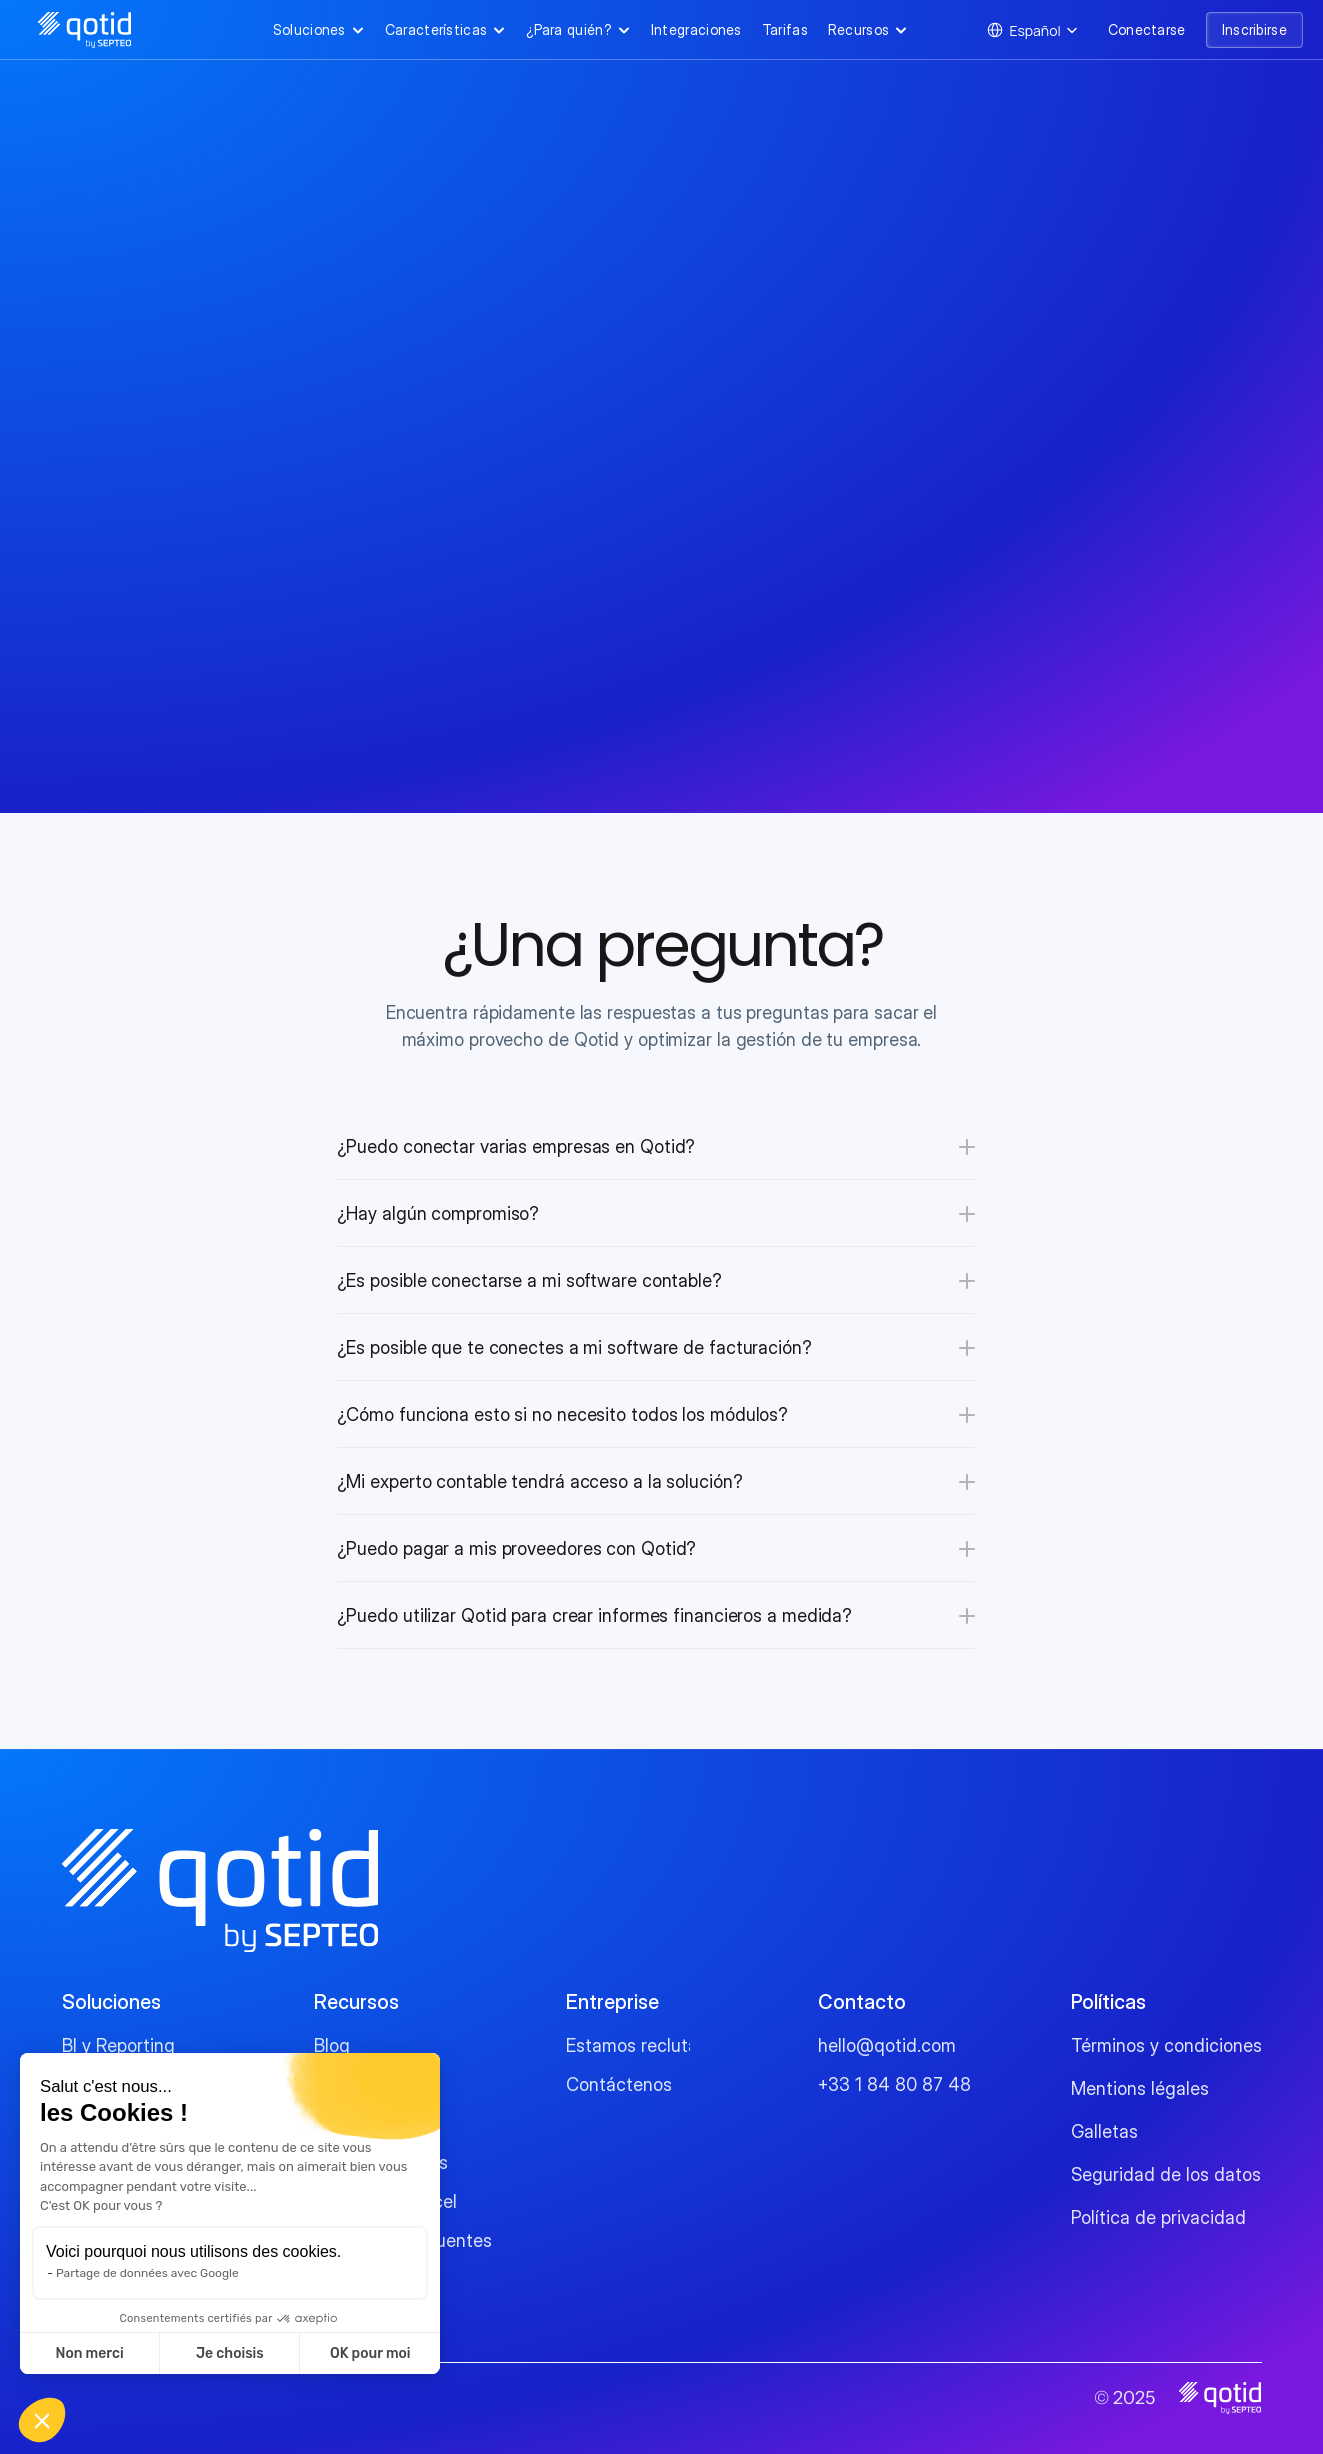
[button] (42, 2420)
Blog (332, 2045)
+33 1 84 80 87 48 (894, 2084)
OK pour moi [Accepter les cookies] (370, 2353)
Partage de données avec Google (147, 2273)
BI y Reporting (118, 2045)
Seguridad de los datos (1166, 2174)
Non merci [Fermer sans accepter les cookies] (89, 2353)
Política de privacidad (1158, 2217)
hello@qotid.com (887, 2045)
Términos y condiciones (1166, 2045)
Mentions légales (1140, 2088)
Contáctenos (619, 2084)
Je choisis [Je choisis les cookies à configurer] (230, 2353)
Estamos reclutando (647, 2045)
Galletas (1104, 2131)
